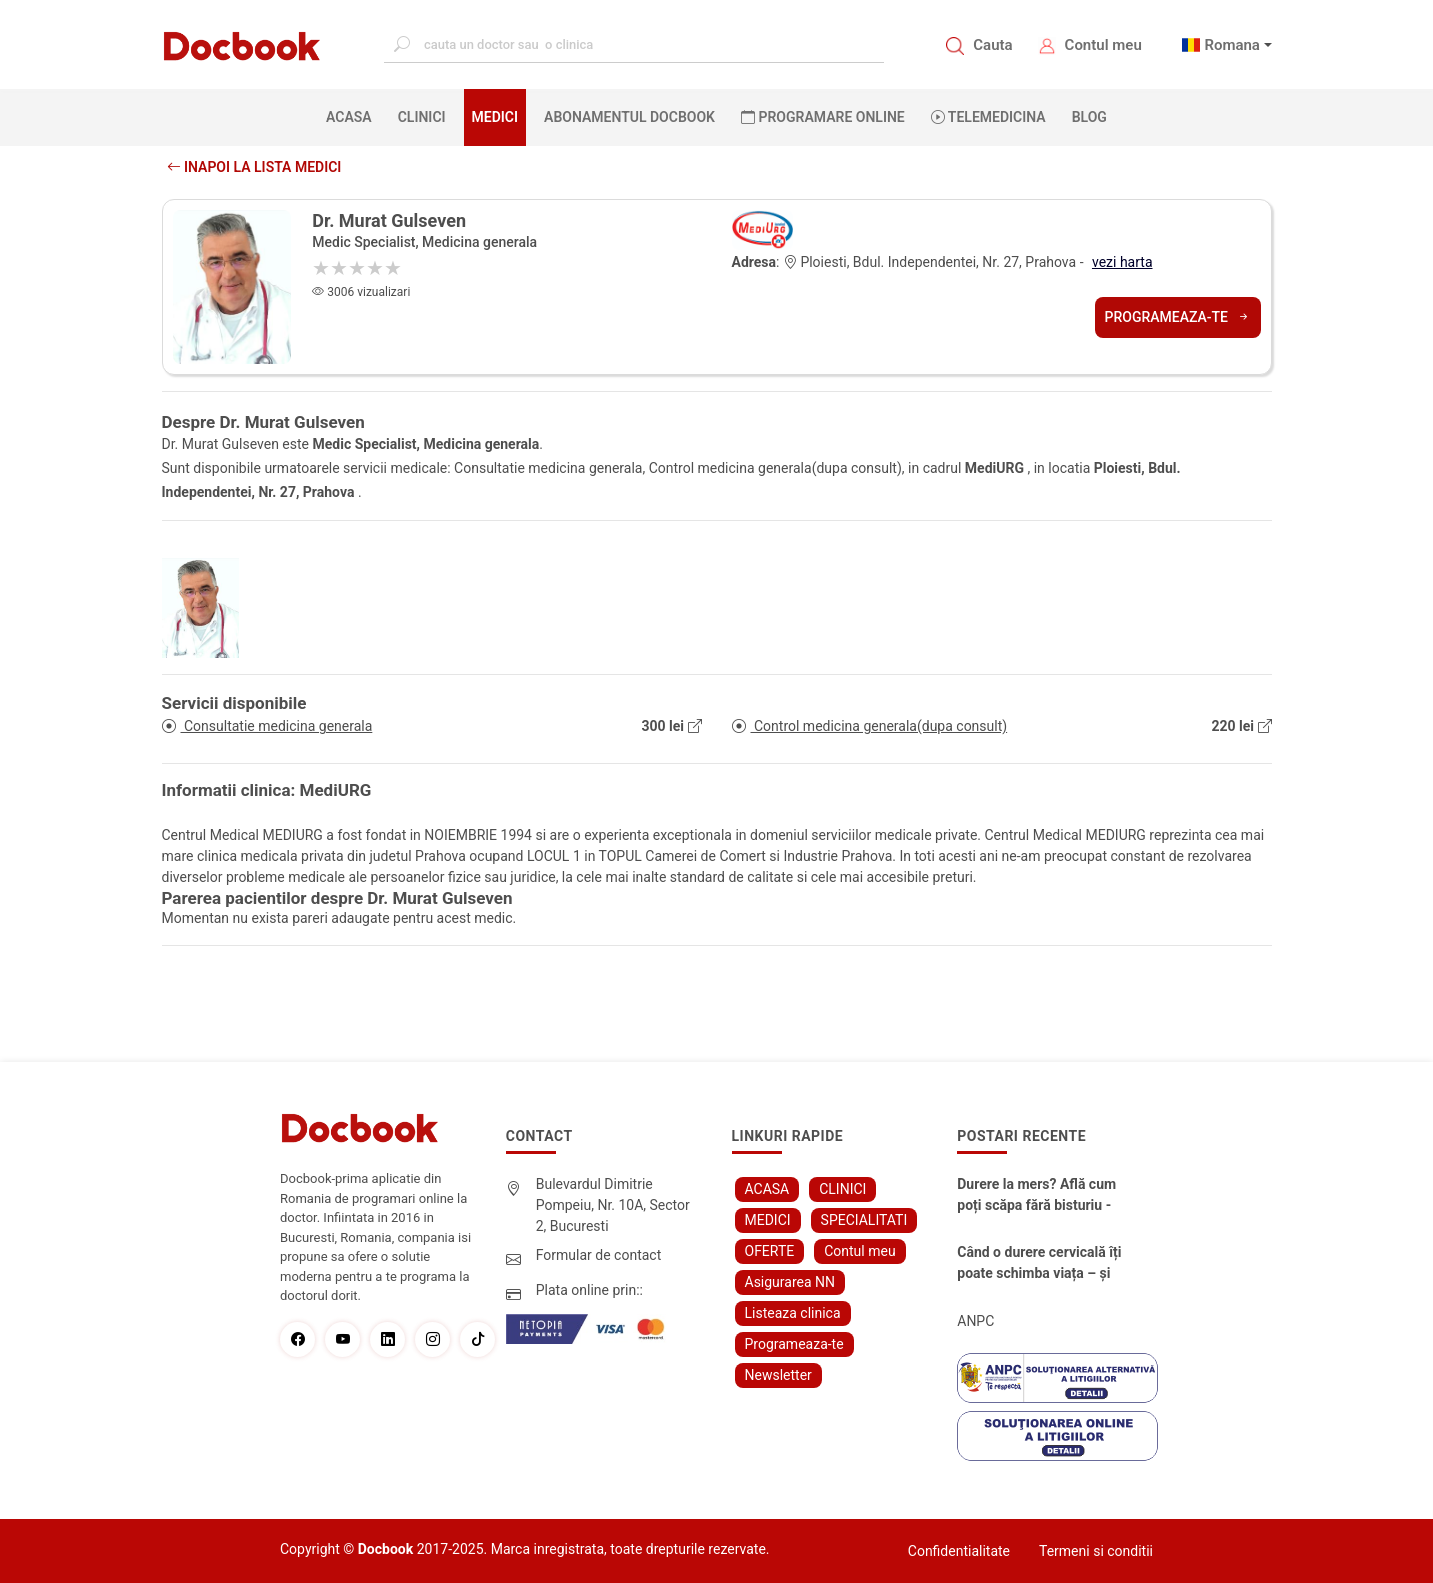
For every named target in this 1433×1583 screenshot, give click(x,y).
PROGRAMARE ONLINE (823, 117)
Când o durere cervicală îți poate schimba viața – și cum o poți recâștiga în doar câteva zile (1039, 1264)
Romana (1232, 45)
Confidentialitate (959, 1551)
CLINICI (422, 117)
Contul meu (1103, 45)
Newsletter (778, 1375)
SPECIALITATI (864, 1220)
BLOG (1089, 117)
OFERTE (770, 1251)
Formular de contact (599, 1255)
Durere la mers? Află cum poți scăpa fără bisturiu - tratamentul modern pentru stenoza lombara (1036, 1196)
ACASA (353, 116)
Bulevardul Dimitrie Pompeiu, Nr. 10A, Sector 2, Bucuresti (613, 1205)
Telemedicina (988, 117)
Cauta (992, 45)
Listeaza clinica (793, 1313)
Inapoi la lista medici (254, 167)
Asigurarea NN (790, 1282)
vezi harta (1122, 262)
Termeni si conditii (1096, 1551)
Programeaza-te (1178, 317)
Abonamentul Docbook (629, 117)
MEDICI (495, 117)
